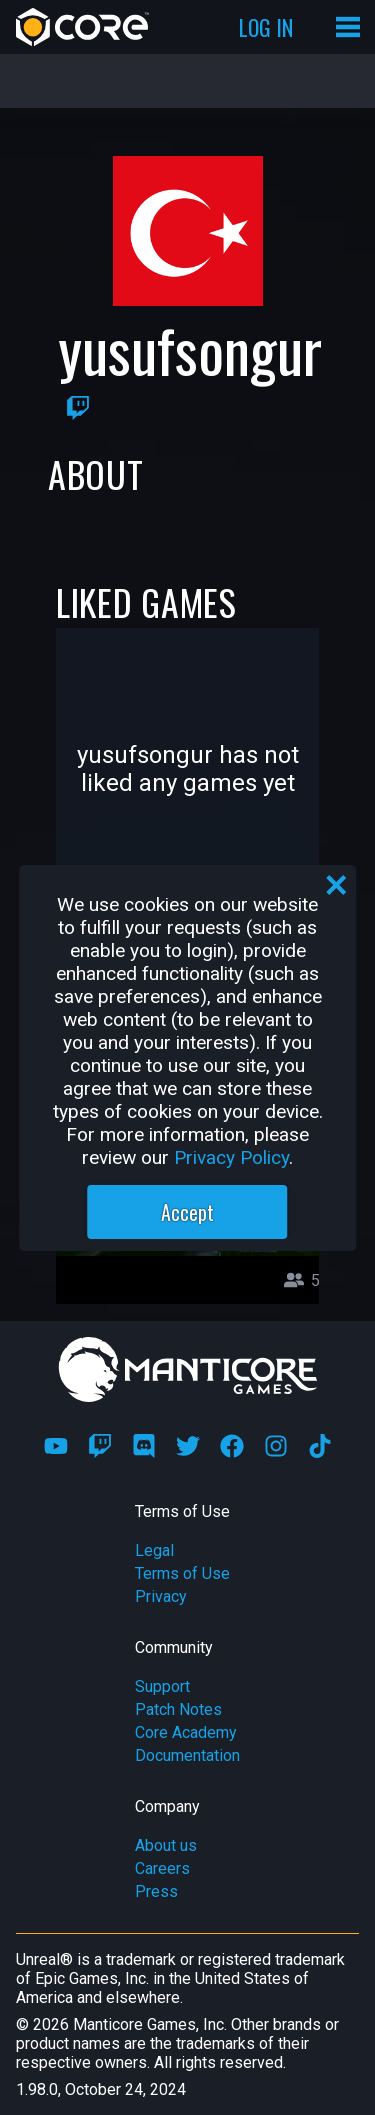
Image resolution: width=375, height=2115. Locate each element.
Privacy (161, 1596)
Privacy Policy (231, 1157)
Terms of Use (182, 1573)
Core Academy (186, 1732)
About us (166, 1845)
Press (156, 1891)
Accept (187, 1212)
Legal (154, 1550)
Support (162, 1686)
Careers (162, 1868)
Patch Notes (178, 1709)
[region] (188, 1058)
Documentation (187, 1755)
